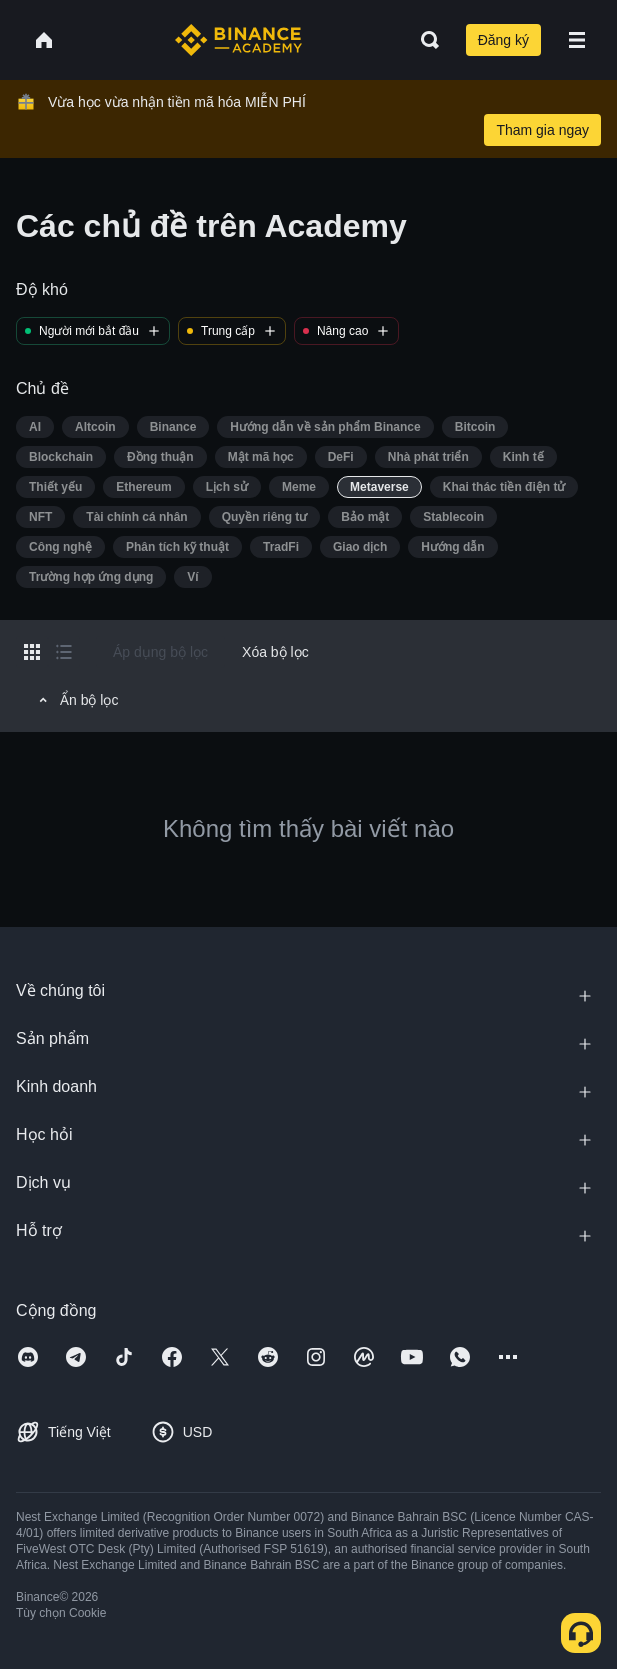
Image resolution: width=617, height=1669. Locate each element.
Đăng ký (503, 40)
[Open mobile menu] (577, 40)
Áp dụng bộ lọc (160, 652)
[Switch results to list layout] (64, 652)
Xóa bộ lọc (275, 652)
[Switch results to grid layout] (32, 652)
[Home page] (238, 40)
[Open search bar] (424, 40)
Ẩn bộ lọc (75, 700)
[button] (577, 40)
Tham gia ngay (542, 130)
